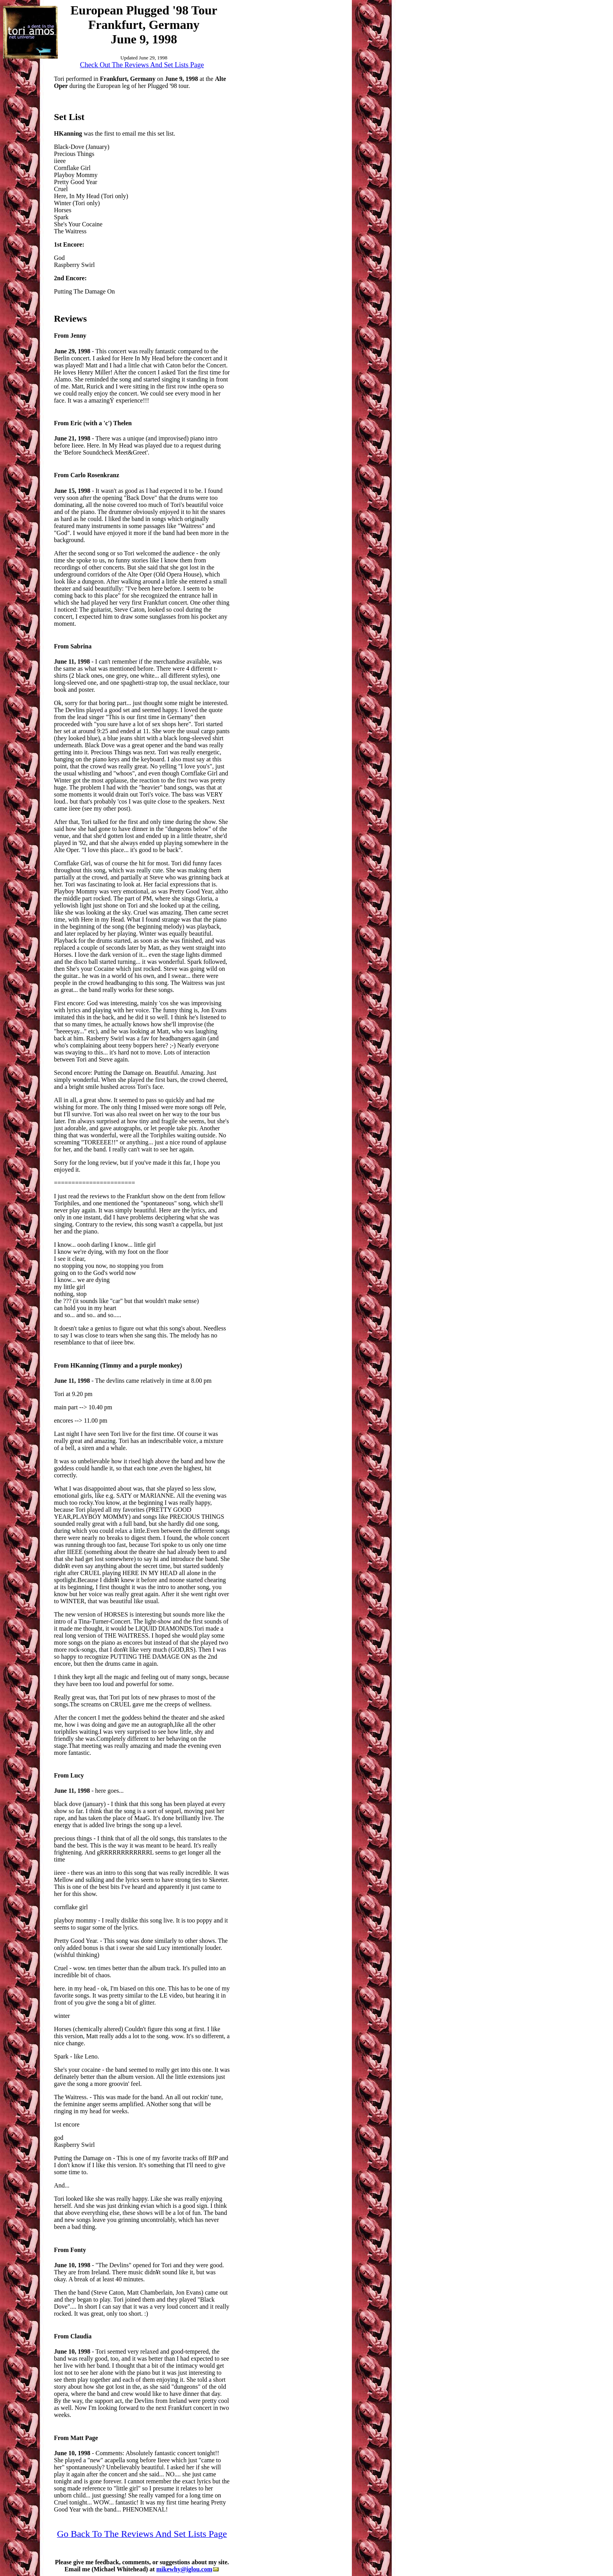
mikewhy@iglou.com (187, 2569)
